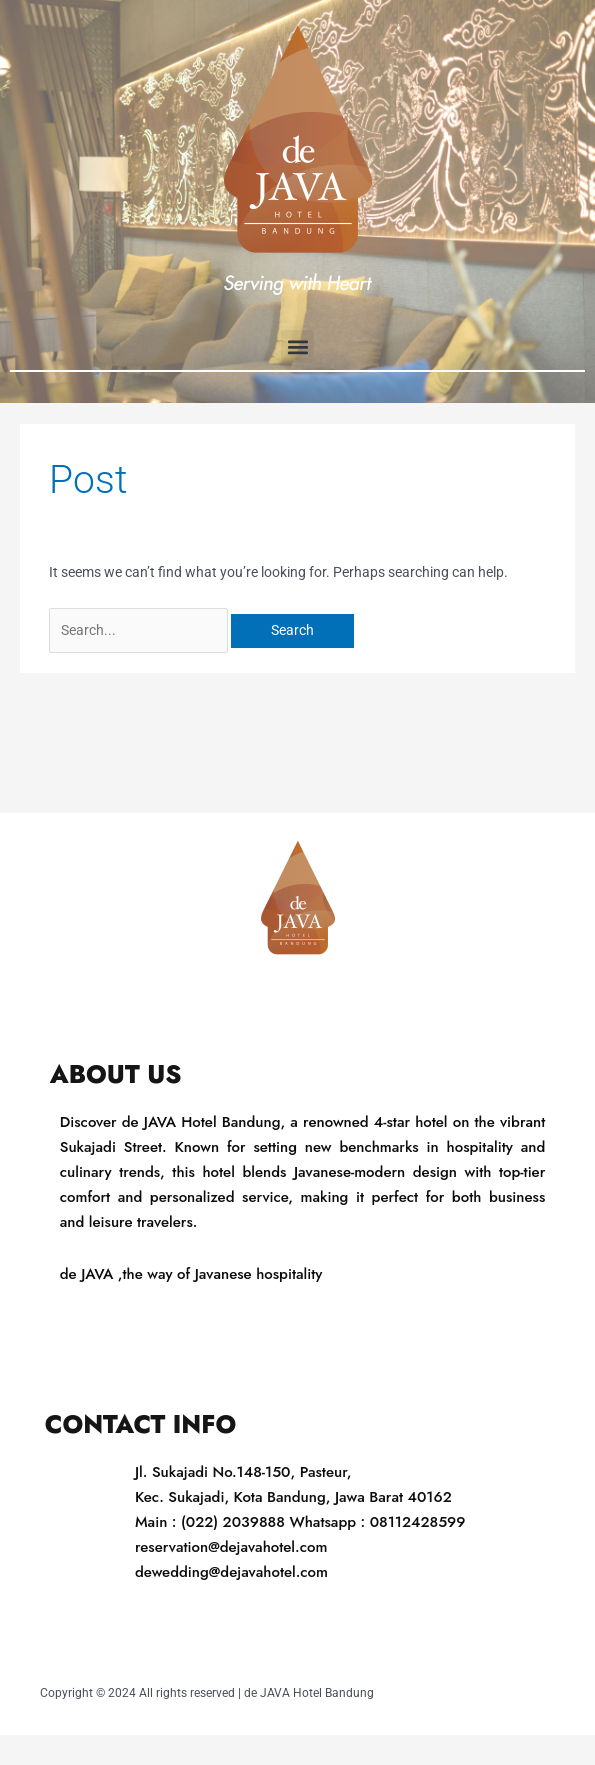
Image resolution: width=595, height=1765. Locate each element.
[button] (297, 346)
